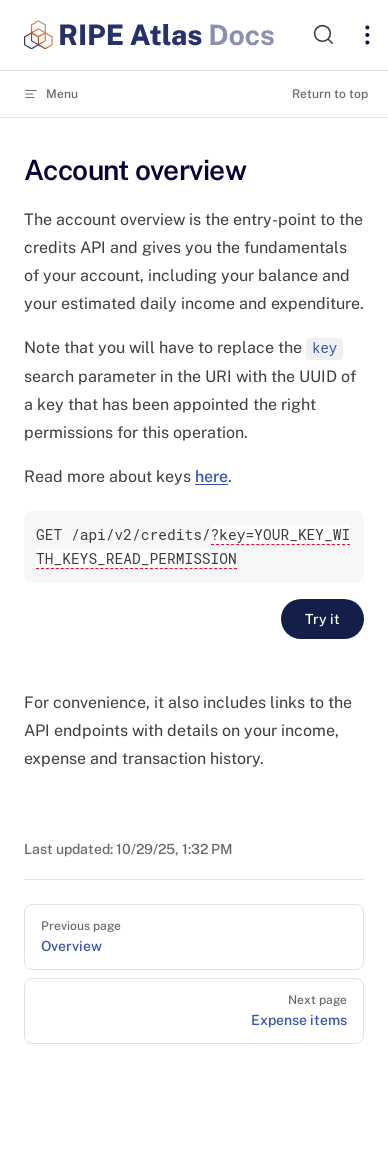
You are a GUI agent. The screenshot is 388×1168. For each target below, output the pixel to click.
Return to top (330, 94)
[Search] (322, 35)
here (211, 476)
